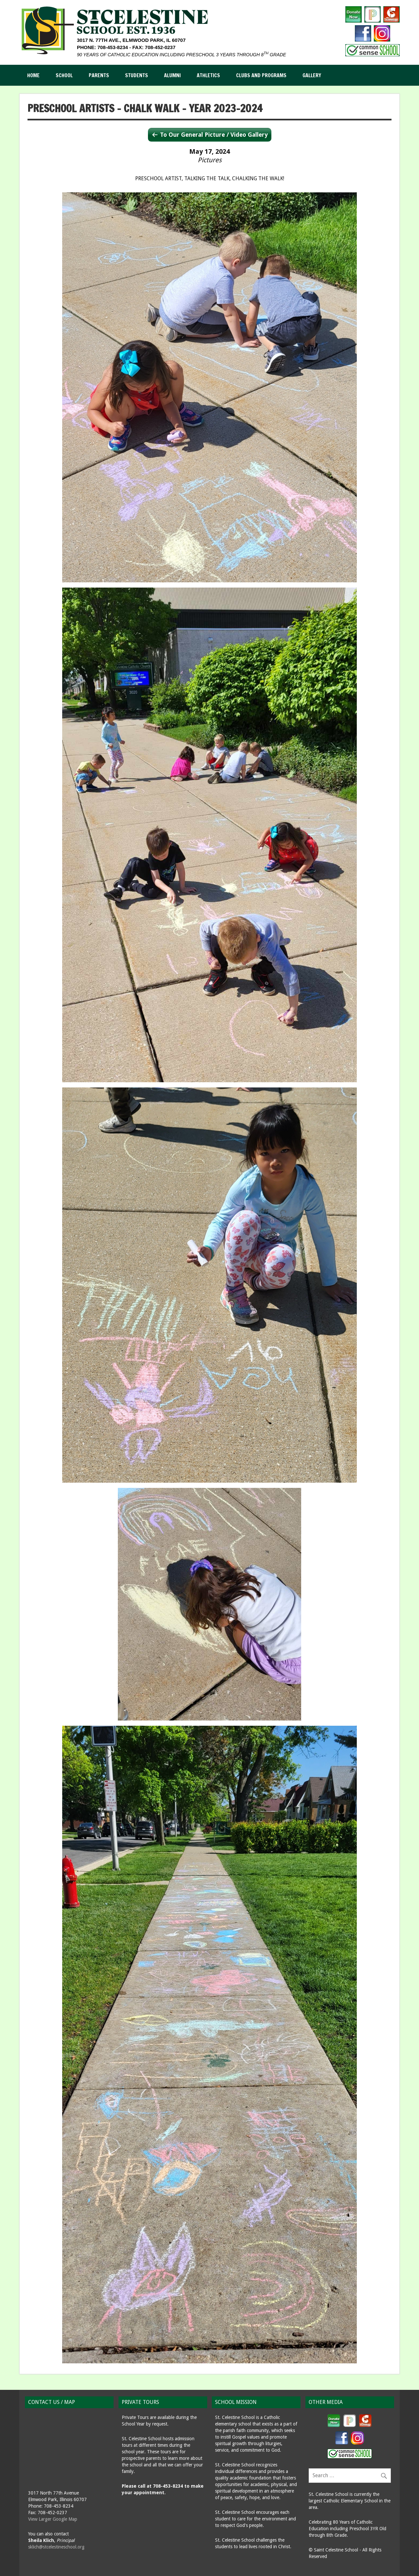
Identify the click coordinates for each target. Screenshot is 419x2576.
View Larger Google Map (52, 2519)
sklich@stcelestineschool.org (56, 2547)
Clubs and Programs (261, 75)
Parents (99, 75)
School (64, 75)
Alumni (172, 75)
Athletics (208, 75)
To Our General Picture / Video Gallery (214, 134)
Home (33, 75)
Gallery (311, 75)
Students (136, 75)
